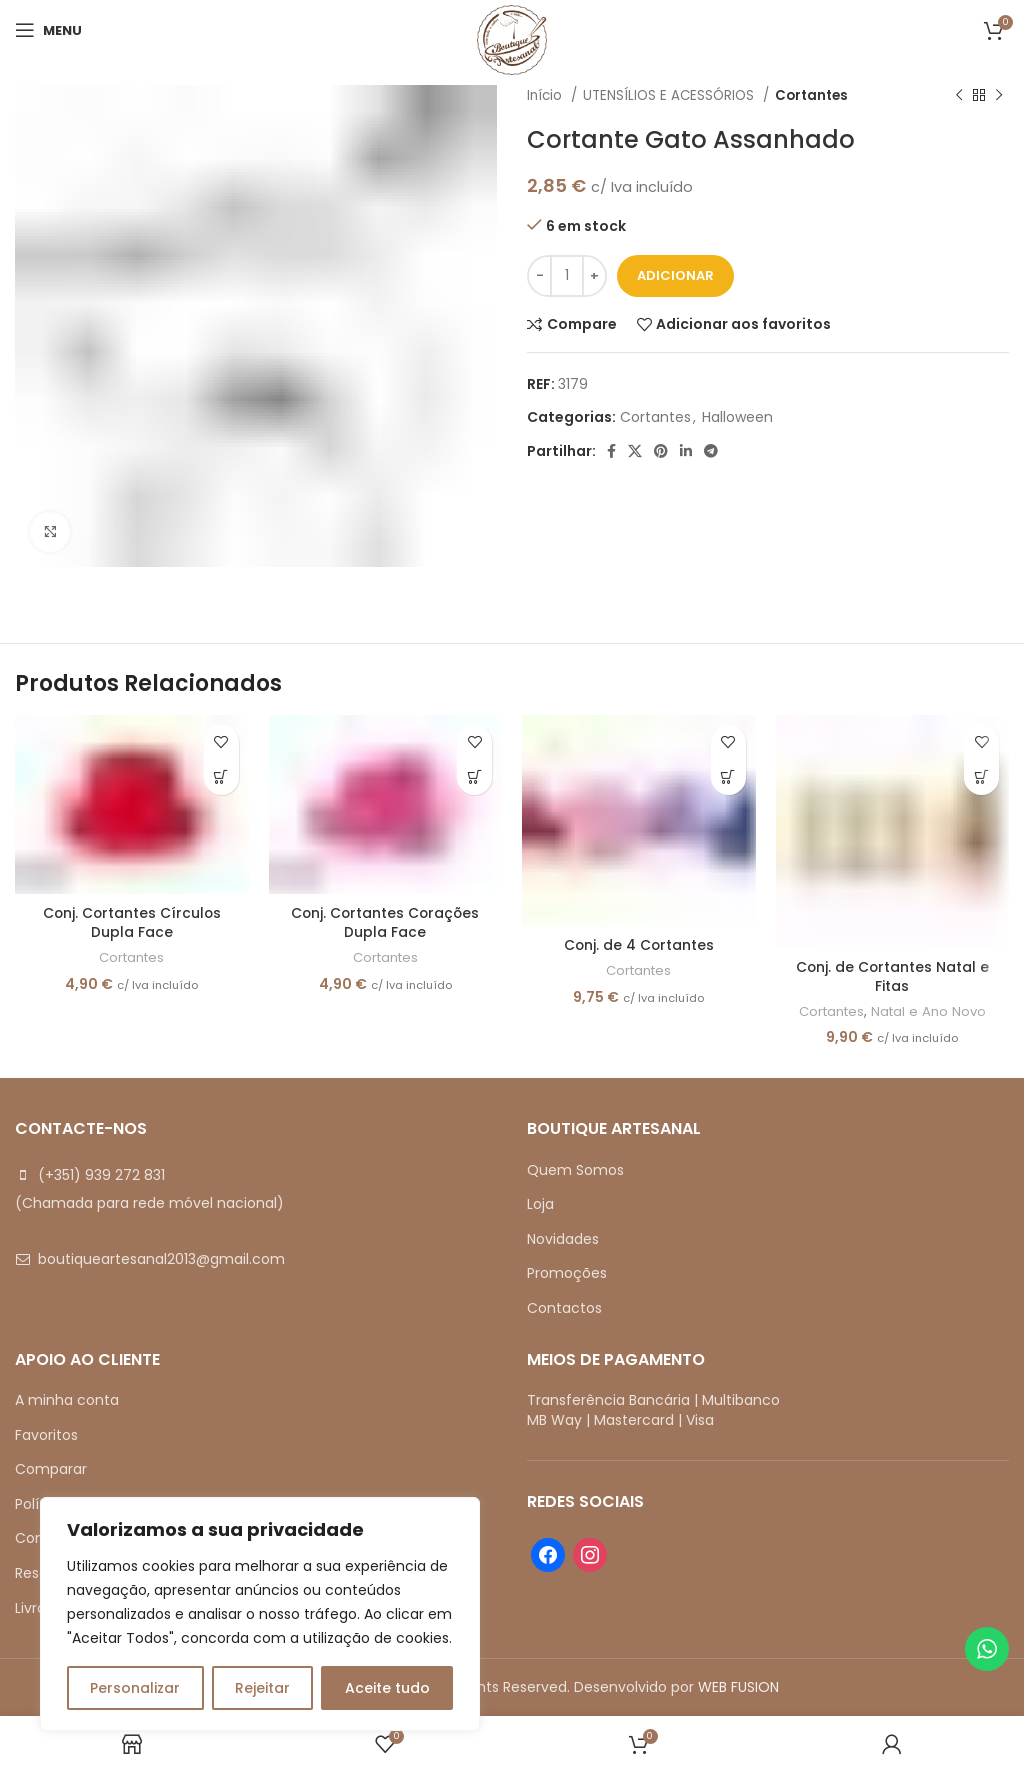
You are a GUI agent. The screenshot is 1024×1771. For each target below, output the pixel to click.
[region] (260, 1614)
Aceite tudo (387, 1688)
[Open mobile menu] (48, 30)
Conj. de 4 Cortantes (639, 945)
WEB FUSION (738, 1687)
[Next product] (999, 96)
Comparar (51, 1469)
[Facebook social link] (611, 451)
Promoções (567, 1273)
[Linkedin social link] (686, 451)
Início (546, 95)
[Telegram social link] (711, 451)
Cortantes (811, 95)
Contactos (564, 1308)
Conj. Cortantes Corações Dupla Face (385, 923)
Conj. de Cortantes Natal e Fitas (892, 977)
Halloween (737, 417)
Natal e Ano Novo (930, 1012)
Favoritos (46, 1435)
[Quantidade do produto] (567, 276)
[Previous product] (959, 96)
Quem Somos (575, 1170)
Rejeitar (262, 1688)
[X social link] (635, 451)
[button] (221, 777)
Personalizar (135, 1688)
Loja (540, 1204)
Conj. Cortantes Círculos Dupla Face (131, 923)
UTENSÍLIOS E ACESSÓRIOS (670, 95)
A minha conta (67, 1400)
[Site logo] (512, 39)
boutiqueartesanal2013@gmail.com (161, 1259)
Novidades (563, 1239)
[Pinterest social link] (661, 451)
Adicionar (675, 275)
